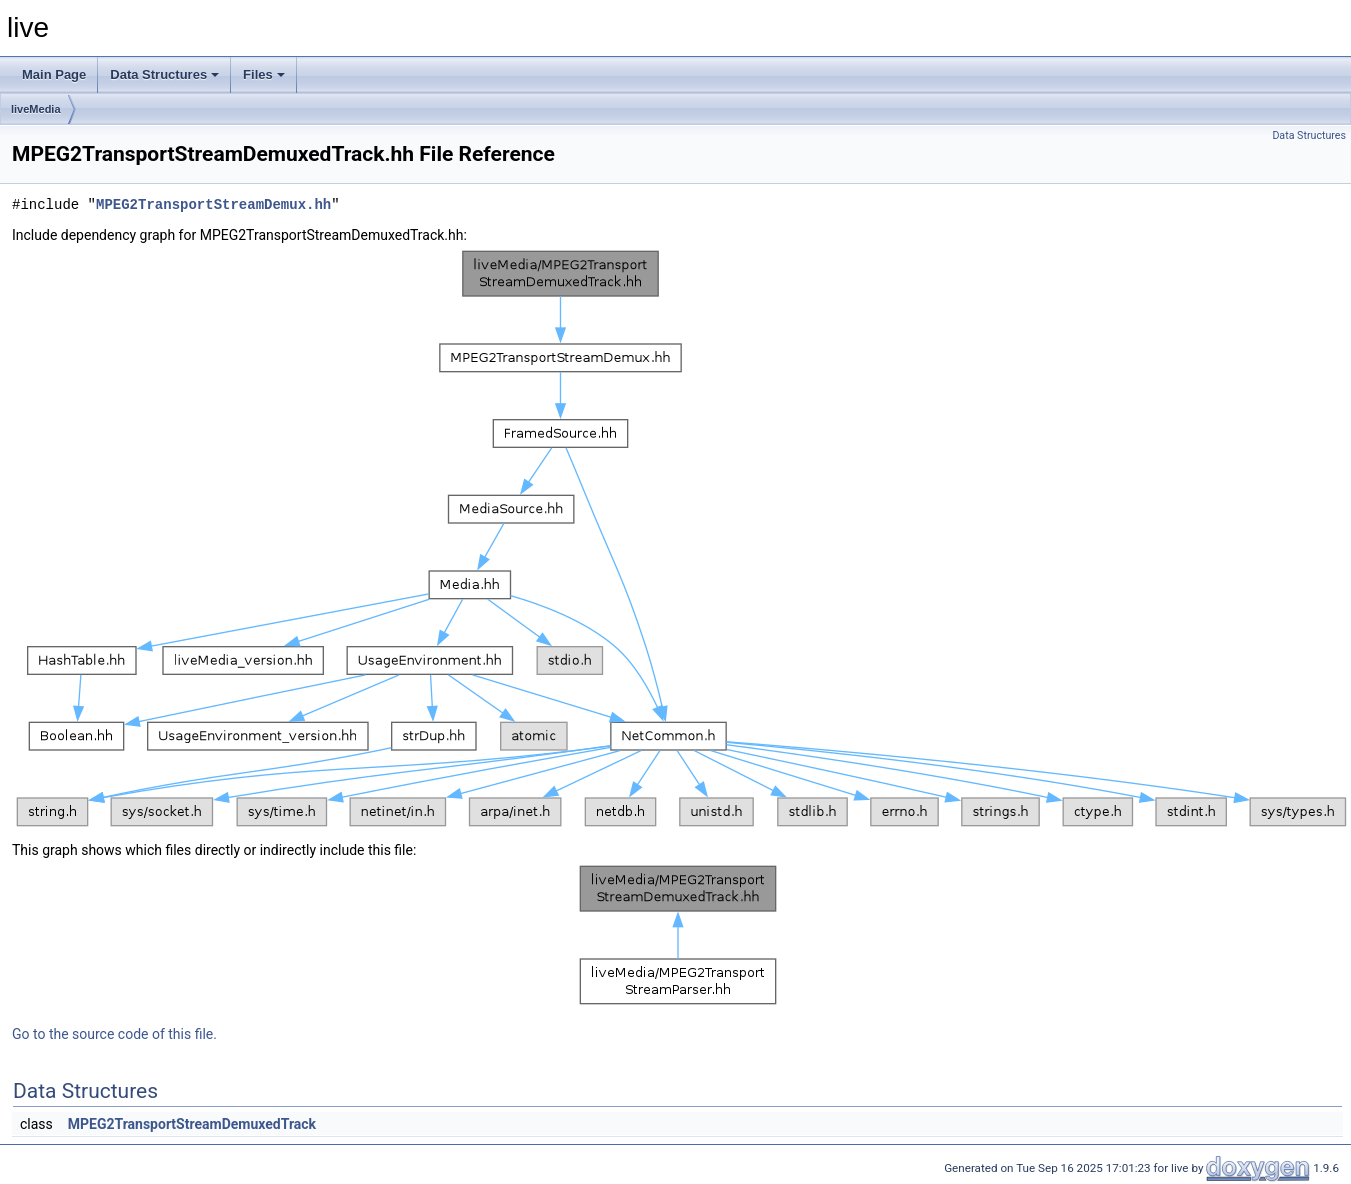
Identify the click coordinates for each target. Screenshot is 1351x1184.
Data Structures (164, 74)
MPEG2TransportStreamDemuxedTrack (192, 1124)
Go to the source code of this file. (114, 1034)
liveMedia (36, 109)
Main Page (54, 74)
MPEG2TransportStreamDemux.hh (213, 204)
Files (264, 74)
